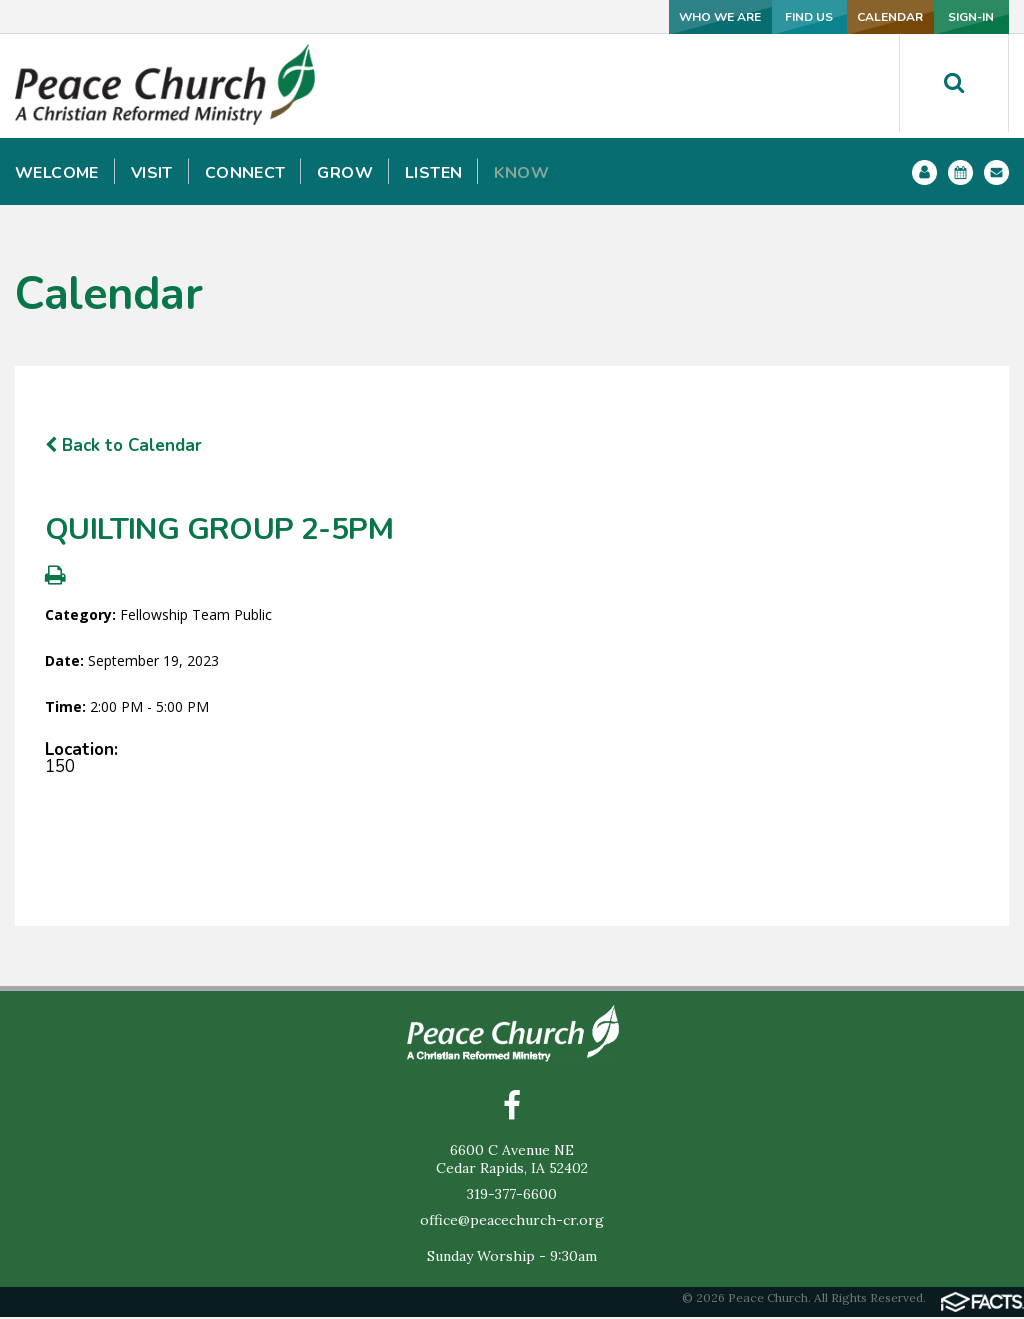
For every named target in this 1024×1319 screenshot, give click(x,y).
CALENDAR (809, 16)
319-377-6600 (512, 1196)
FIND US (677, 16)
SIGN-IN (943, 16)
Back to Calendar (123, 445)
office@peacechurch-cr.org (512, 1222)
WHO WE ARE (543, 16)
